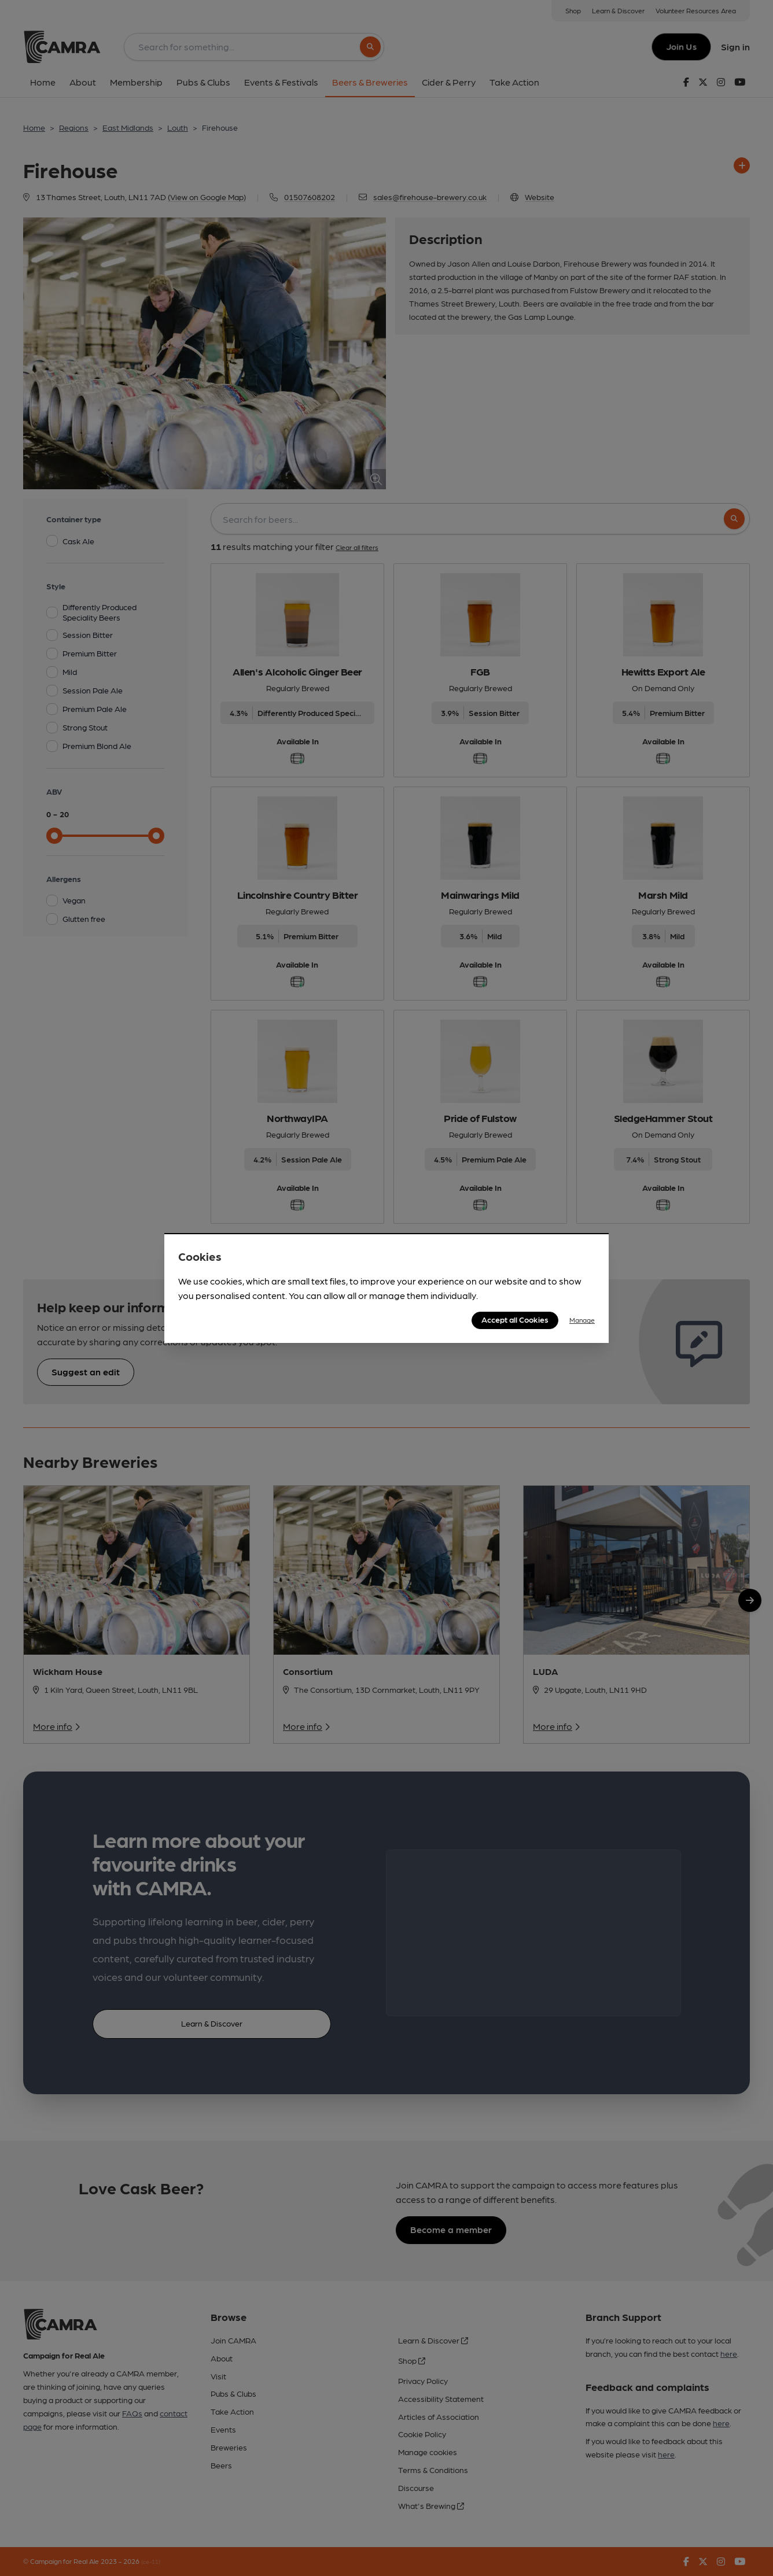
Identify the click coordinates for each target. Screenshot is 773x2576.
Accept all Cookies (515, 1319)
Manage (582, 1320)
